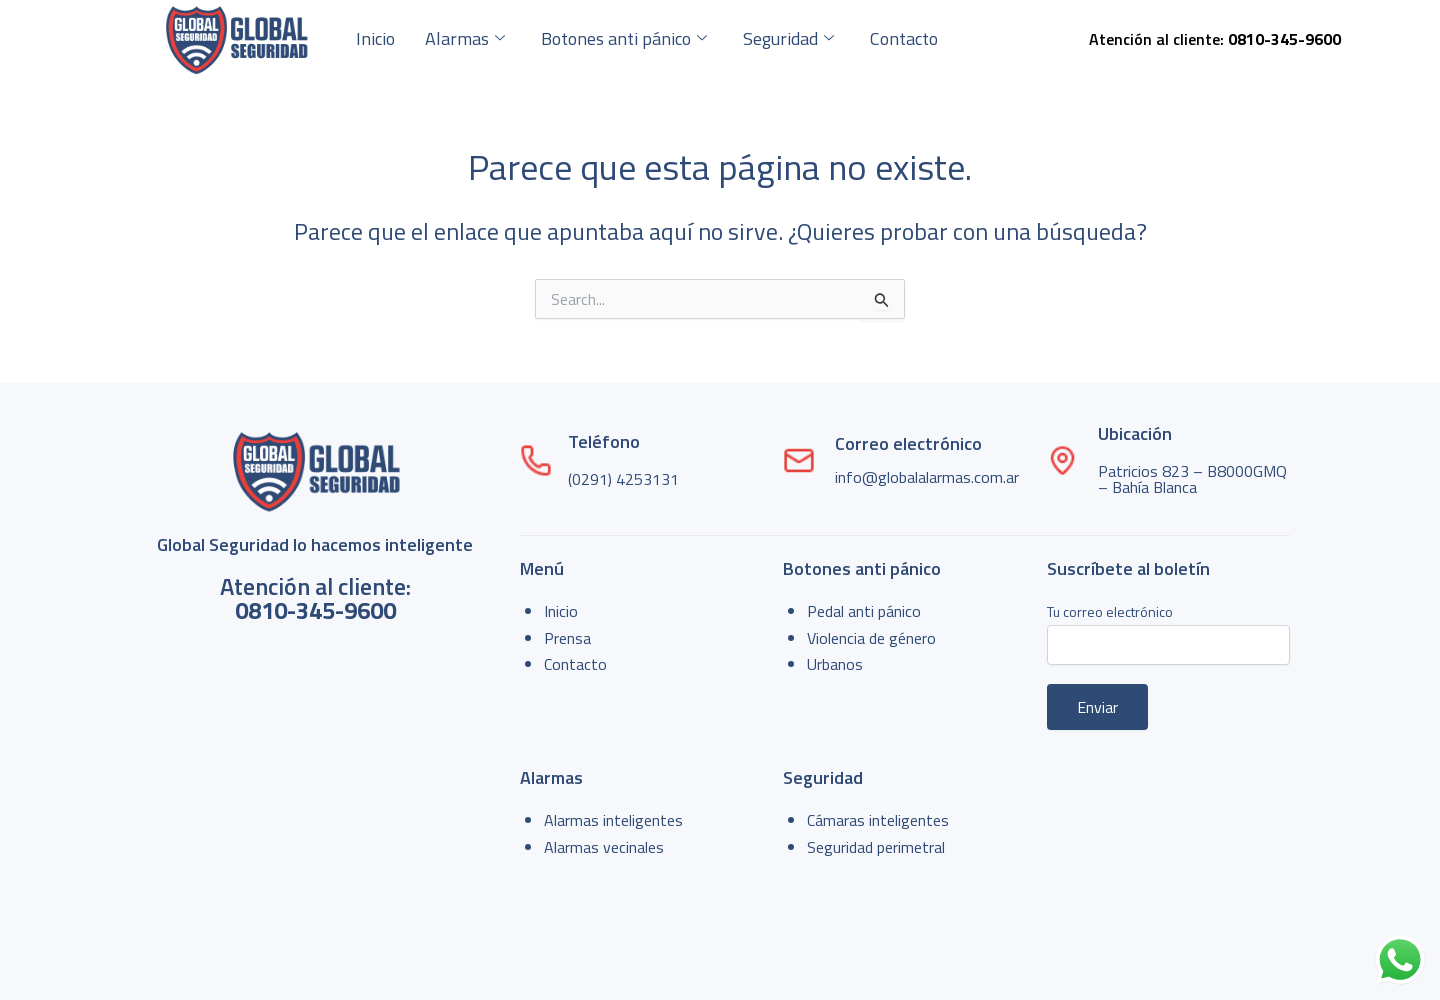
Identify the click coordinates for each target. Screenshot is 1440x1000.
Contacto (904, 38)
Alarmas (465, 38)
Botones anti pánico (624, 38)
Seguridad (788, 38)
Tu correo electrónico (1168, 632)
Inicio (375, 38)
